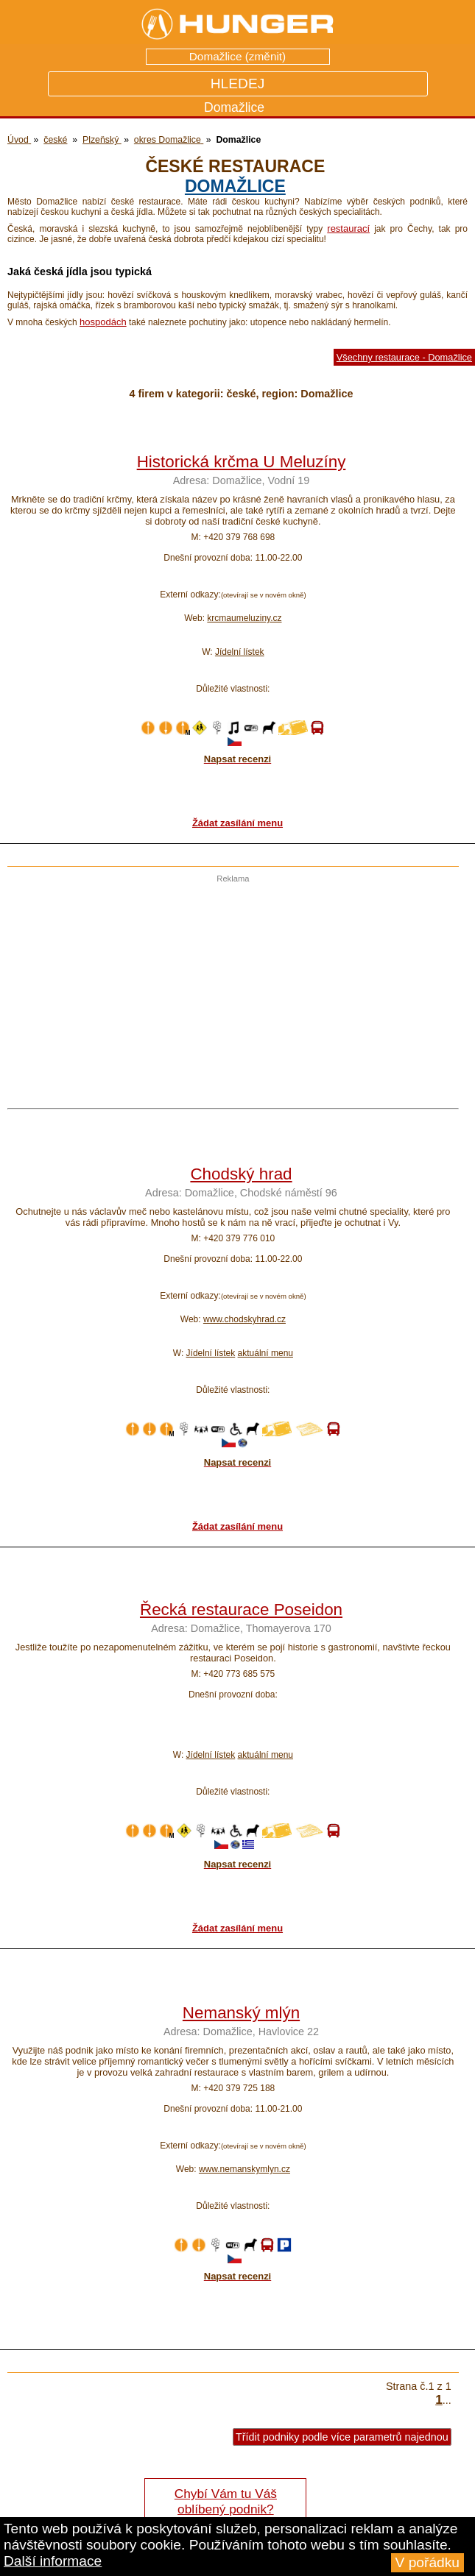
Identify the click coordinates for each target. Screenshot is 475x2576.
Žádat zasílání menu (237, 822)
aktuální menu (265, 1353)
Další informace (53, 2561)
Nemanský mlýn (241, 2013)
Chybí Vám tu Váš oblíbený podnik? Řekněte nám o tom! (226, 2509)
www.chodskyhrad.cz (244, 1319)
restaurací (348, 228)
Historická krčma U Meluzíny (241, 462)
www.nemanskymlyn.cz (244, 2169)
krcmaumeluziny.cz (244, 618)
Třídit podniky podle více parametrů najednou (342, 2437)
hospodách (103, 321)
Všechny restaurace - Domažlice (404, 357)
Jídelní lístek (239, 652)
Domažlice (235, 186)
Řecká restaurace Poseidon (241, 1609)
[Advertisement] (229, 986)
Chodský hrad (241, 1174)
